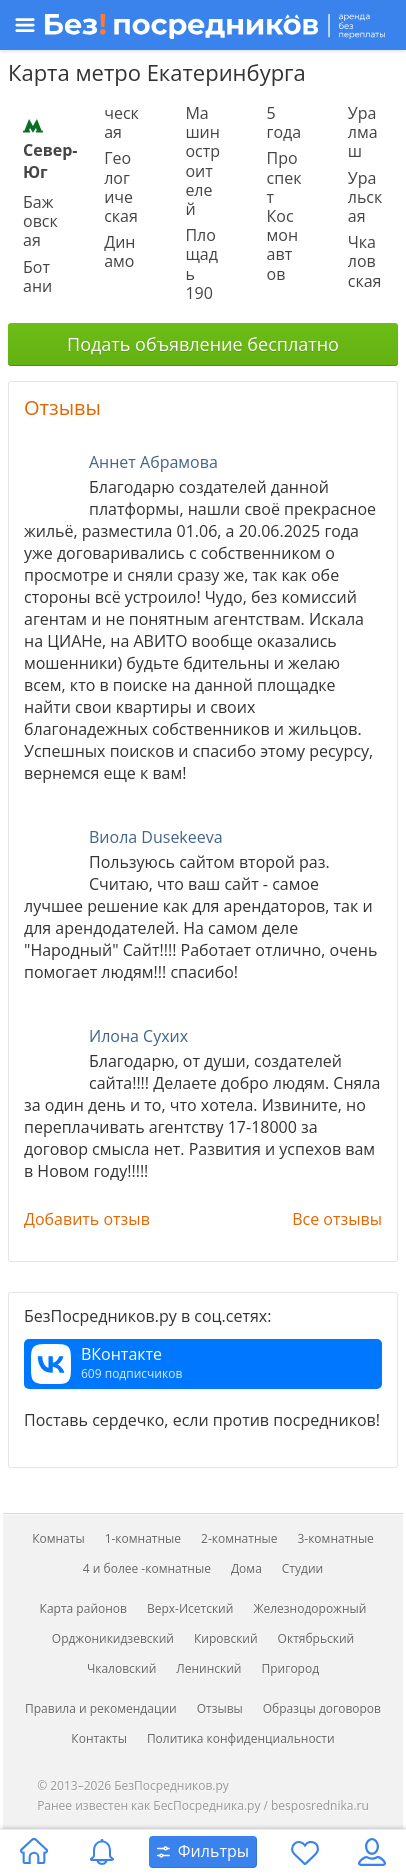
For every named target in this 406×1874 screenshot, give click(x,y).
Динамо (119, 251)
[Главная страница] (34, 1852)
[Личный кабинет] (372, 1852)
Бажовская (40, 221)
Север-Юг (50, 148)
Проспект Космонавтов (284, 215)
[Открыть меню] (201, 25)
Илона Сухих (138, 1036)
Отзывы (62, 407)
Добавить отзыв (87, 1219)
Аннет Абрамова (153, 462)
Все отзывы (337, 1219)
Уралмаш (363, 132)
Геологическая (121, 187)
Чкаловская (365, 261)
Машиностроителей (202, 161)
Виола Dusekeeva (156, 837)
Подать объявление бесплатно (203, 344)
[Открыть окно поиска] (203, 1852)
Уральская (365, 197)
